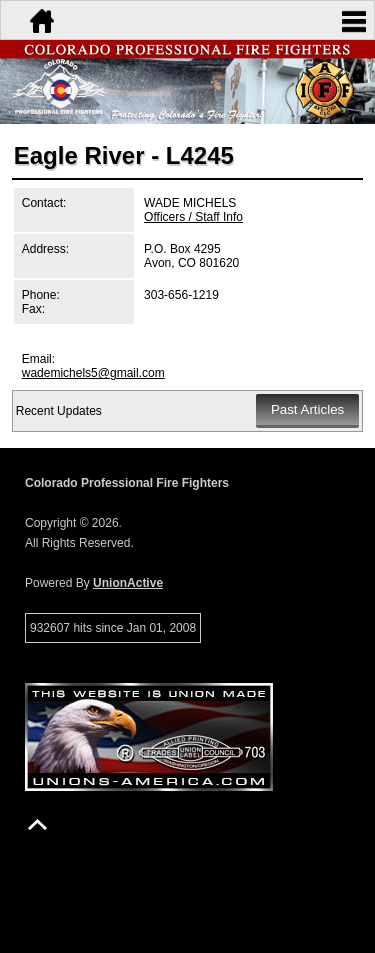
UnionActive (128, 583)
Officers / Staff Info (193, 217)
